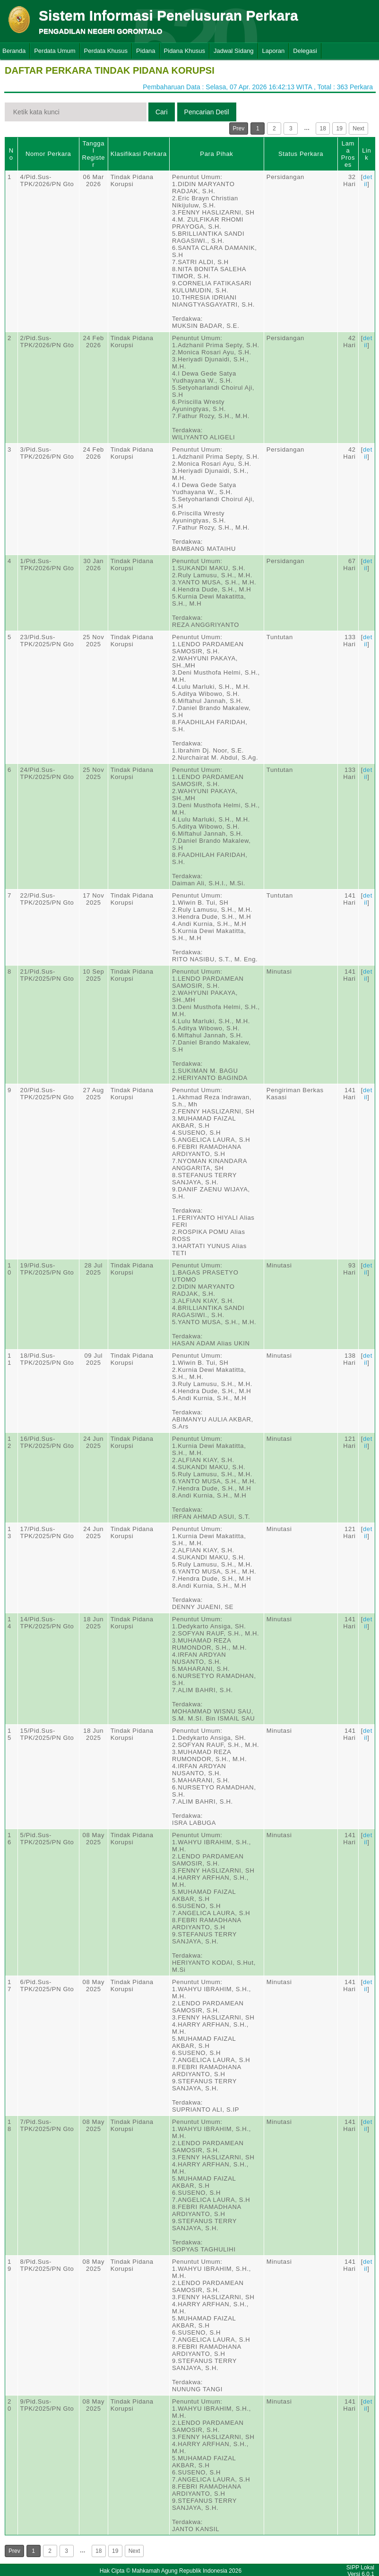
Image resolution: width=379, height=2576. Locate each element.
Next (358, 128)
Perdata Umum (54, 50)
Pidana (145, 50)
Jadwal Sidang (234, 50)
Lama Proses (348, 154)
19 (339, 128)
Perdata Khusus (106, 50)
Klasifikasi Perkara (139, 153)
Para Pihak (216, 153)
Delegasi (305, 50)
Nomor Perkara (48, 153)
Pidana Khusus (184, 50)
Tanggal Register (93, 154)
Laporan (273, 50)
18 (323, 128)
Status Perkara (300, 153)
